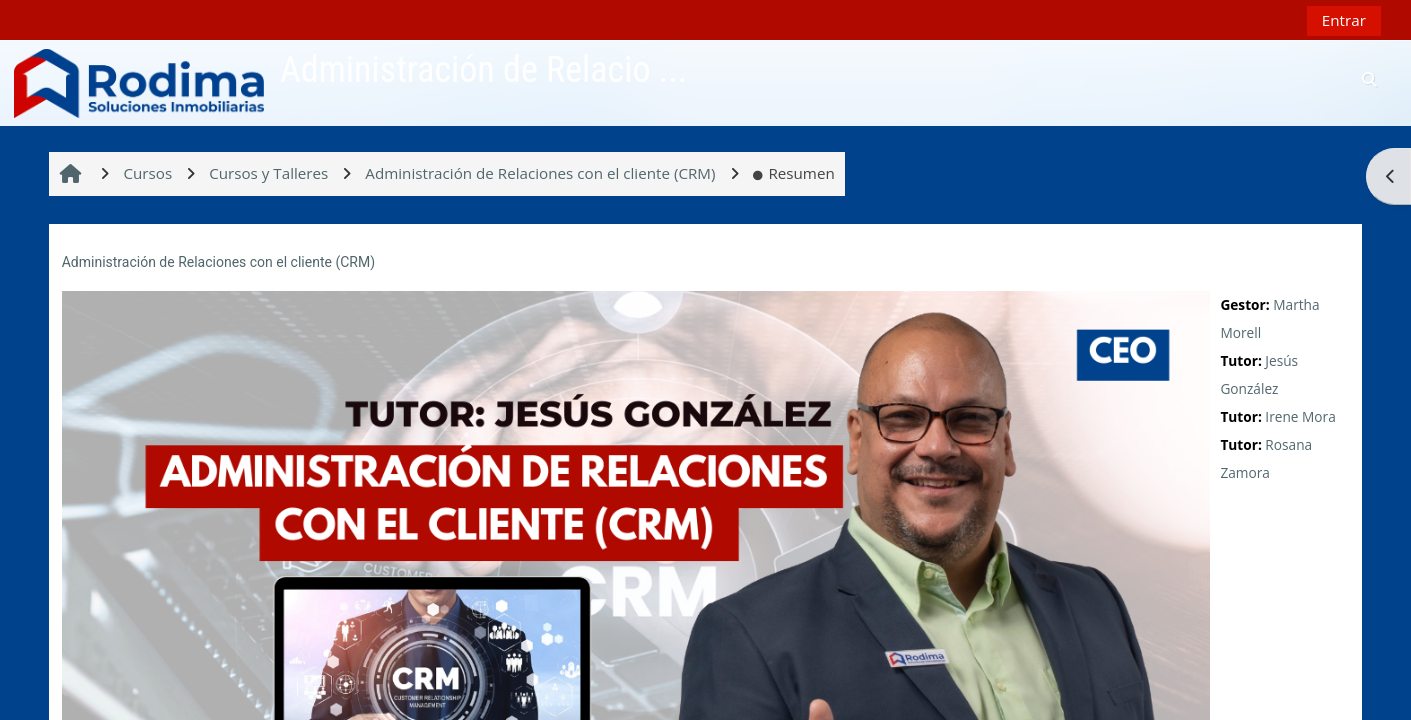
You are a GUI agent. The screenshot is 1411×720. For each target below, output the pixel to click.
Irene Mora (1300, 416)
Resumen (794, 173)
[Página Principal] (139, 82)
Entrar (1344, 20)
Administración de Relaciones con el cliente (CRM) (218, 262)
